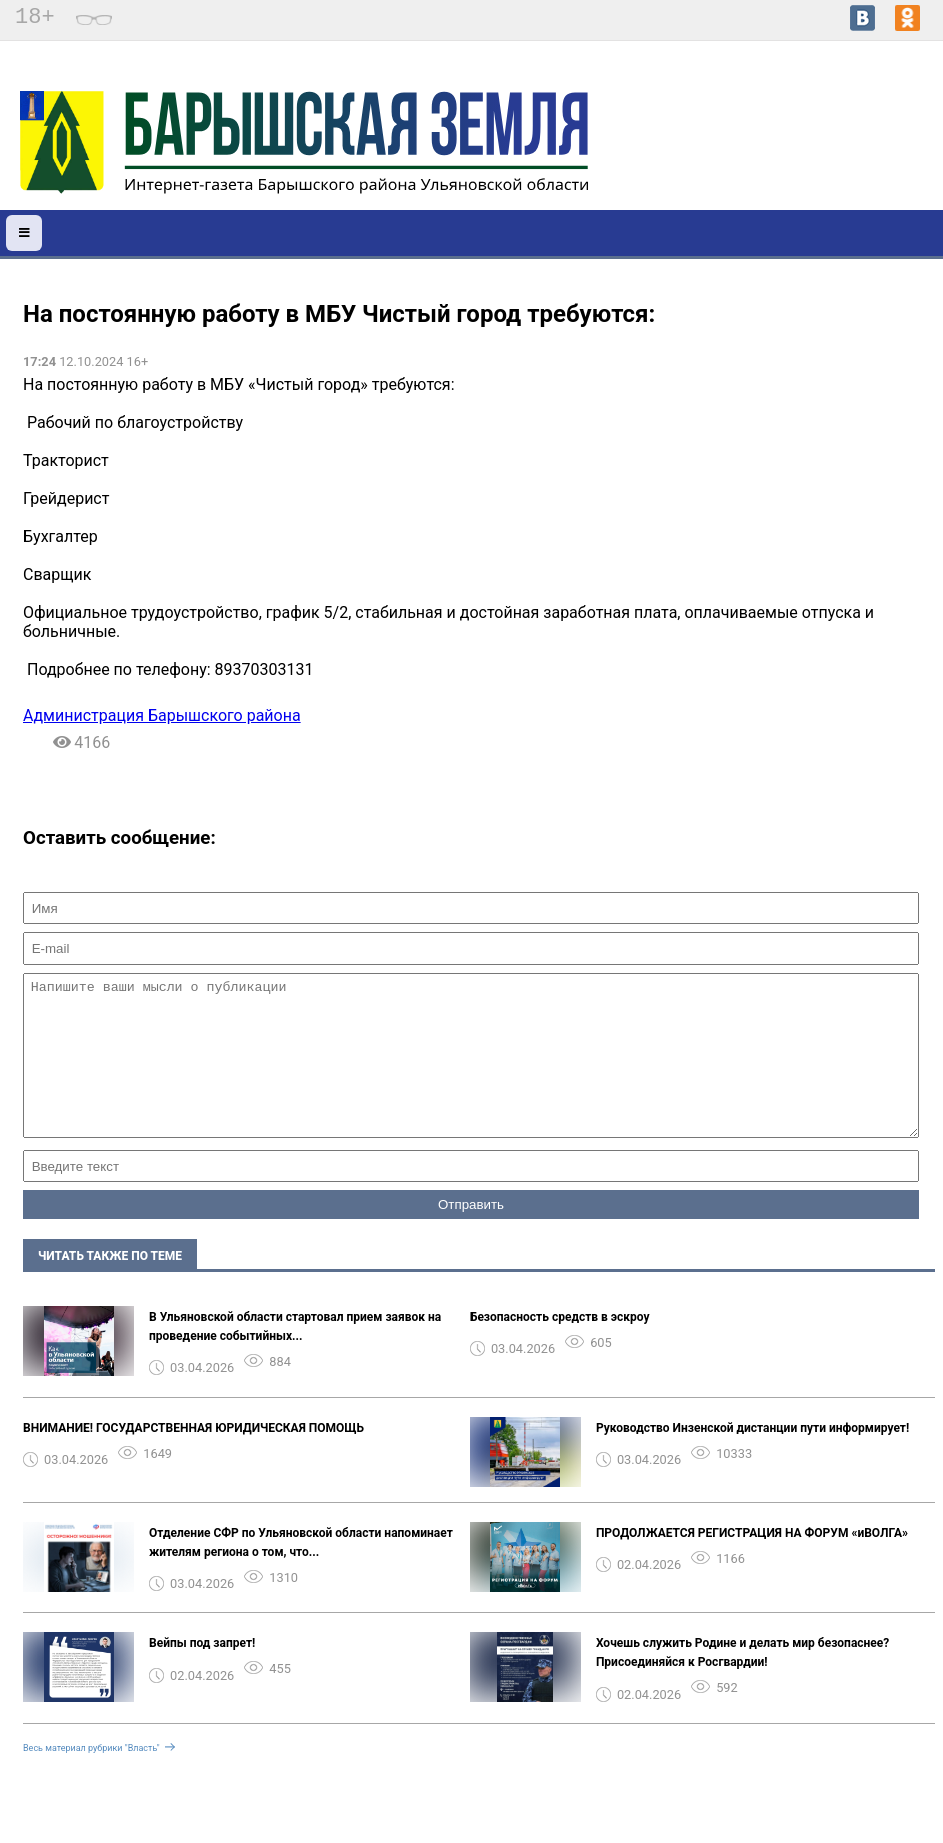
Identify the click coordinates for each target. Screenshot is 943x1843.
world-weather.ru (841, 159)
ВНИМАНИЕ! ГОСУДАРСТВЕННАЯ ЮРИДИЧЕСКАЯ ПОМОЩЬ (193, 1458)
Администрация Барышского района (162, 715)
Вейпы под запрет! (202, 1673)
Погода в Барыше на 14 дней (842, 141)
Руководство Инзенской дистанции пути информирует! (752, 1458)
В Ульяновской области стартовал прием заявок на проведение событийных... (295, 1356)
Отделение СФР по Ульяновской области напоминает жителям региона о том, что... (301, 1572)
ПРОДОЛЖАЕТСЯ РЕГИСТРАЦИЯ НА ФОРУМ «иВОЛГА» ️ (753, 1563)
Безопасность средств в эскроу (560, 1347)
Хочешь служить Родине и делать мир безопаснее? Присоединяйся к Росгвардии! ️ (742, 1682)
